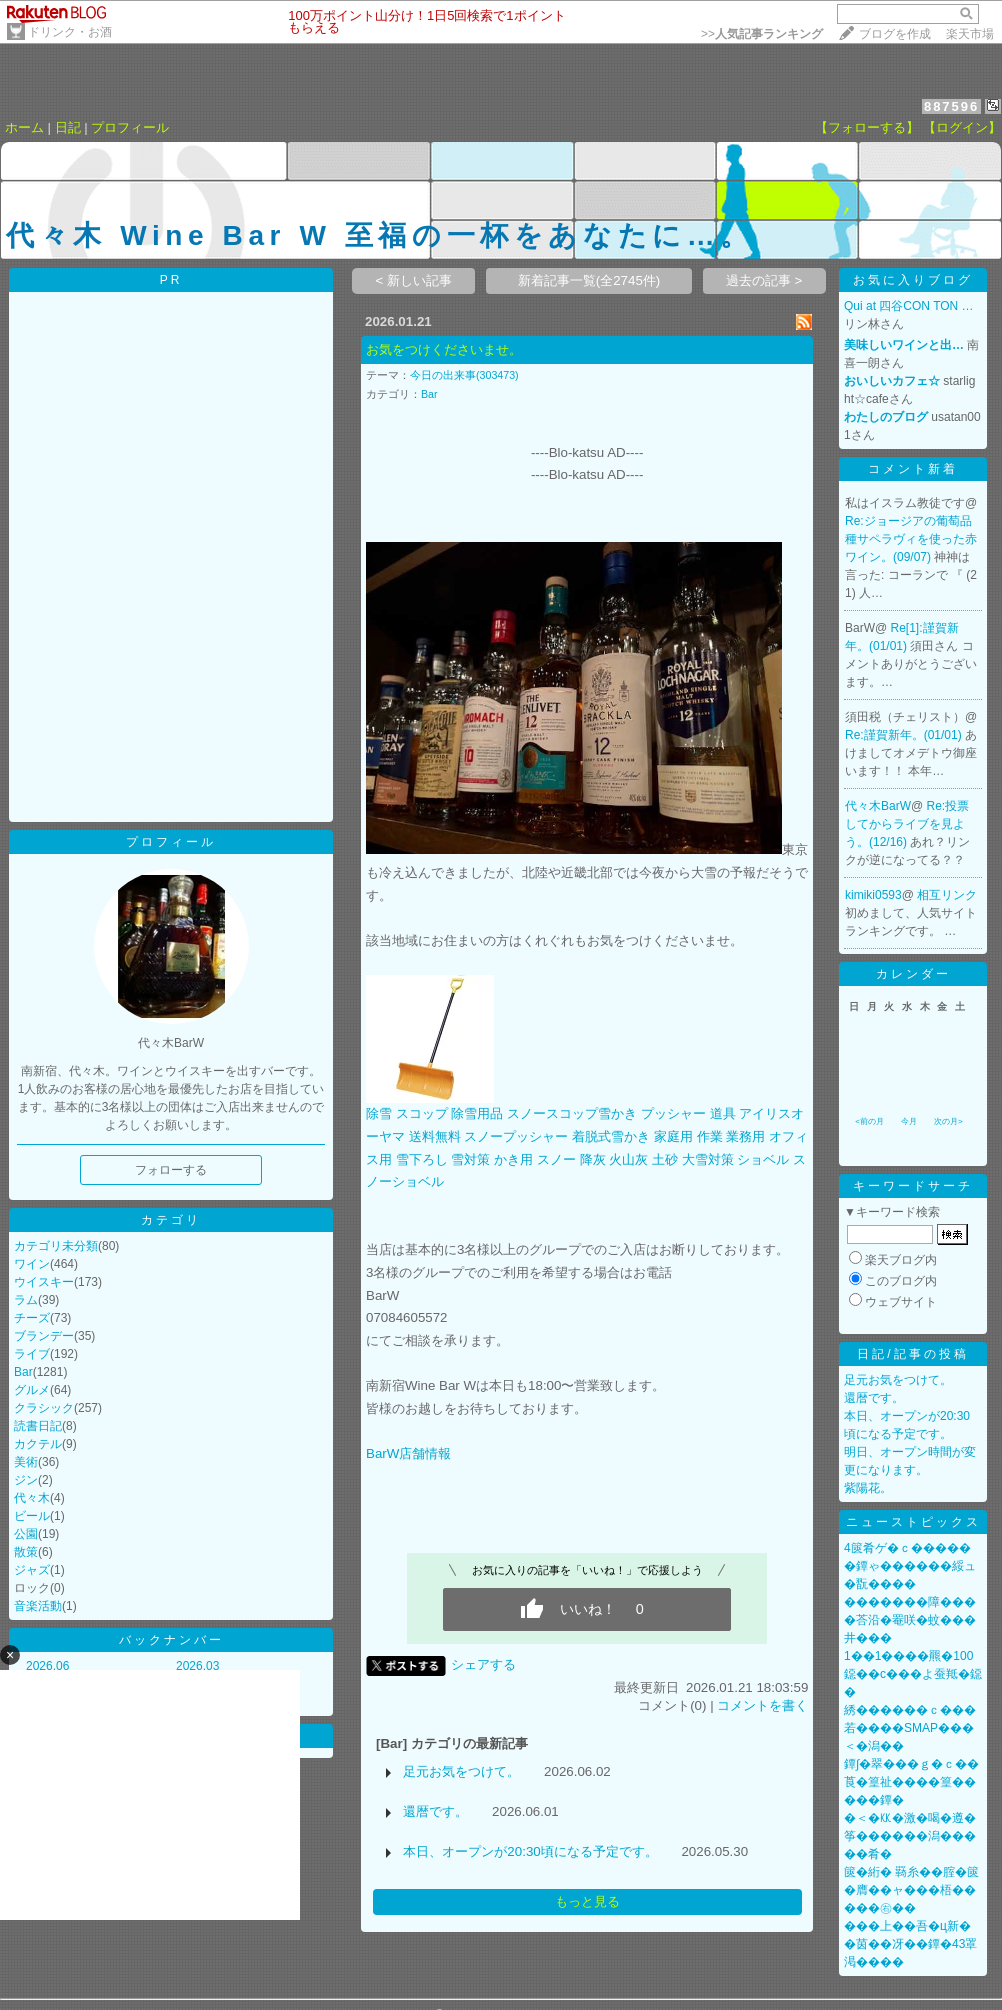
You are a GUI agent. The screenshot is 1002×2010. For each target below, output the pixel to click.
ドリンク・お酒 (70, 32)
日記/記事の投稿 (912, 1354)
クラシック (44, 1408)
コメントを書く (762, 1705)
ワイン (32, 1264)
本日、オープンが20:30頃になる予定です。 (530, 1851)
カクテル (38, 1444)
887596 (951, 106)
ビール (32, 1516)
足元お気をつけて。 (461, 1771)
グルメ (32, 1390)
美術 (26, 1462)
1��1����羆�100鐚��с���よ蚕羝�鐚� (913, 1674)
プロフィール (130, 127)
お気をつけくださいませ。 (444, 349)
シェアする (483, 1664)
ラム (26, 1300)
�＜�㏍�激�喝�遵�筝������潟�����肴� (910, 1836)
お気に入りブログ (913, 280)
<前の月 (869, 1121)
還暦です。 (435, 1811)
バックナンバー (171, 1640)
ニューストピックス (913, 1522)
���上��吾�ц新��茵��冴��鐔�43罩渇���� (910, 1944)
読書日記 (38, 1426)
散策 (26, 1552)
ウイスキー (44, 1282)
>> (762, 34)
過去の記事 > (764, 280)
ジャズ (32, 1570)
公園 (26, 1534)
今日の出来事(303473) (464, 375)
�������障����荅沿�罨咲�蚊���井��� (910, 1620)
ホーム (24, 127)
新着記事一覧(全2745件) (589, 280)
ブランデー (44, 1336)
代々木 (32, 1498)
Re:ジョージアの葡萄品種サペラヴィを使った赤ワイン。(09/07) (911, 539)
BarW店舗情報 (408, 1453)
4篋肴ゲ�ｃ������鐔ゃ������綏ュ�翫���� (910, 1566)
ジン (26, 1480)
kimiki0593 (873, 895)
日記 (68, 127)
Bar (23, 1372)
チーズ (32, 1318)
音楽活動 (38, 1606)
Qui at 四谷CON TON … (909, 306)
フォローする (171, 1170)
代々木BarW (878, 806)
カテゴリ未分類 (56, 1246)
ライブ (32, 1354)
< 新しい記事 (414, 280)
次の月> (948, 1121)
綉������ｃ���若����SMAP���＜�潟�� (910, 1728)
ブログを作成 (895, 34)
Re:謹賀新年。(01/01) (905, 735)
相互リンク (947, 895)
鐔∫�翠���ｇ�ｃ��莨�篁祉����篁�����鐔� (911, 1782)
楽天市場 (970, 34)
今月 (909, 1121)
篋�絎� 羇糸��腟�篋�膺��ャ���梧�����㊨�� (911, 1890)
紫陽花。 (868, 1488)
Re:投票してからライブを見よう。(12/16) (907, 824)
